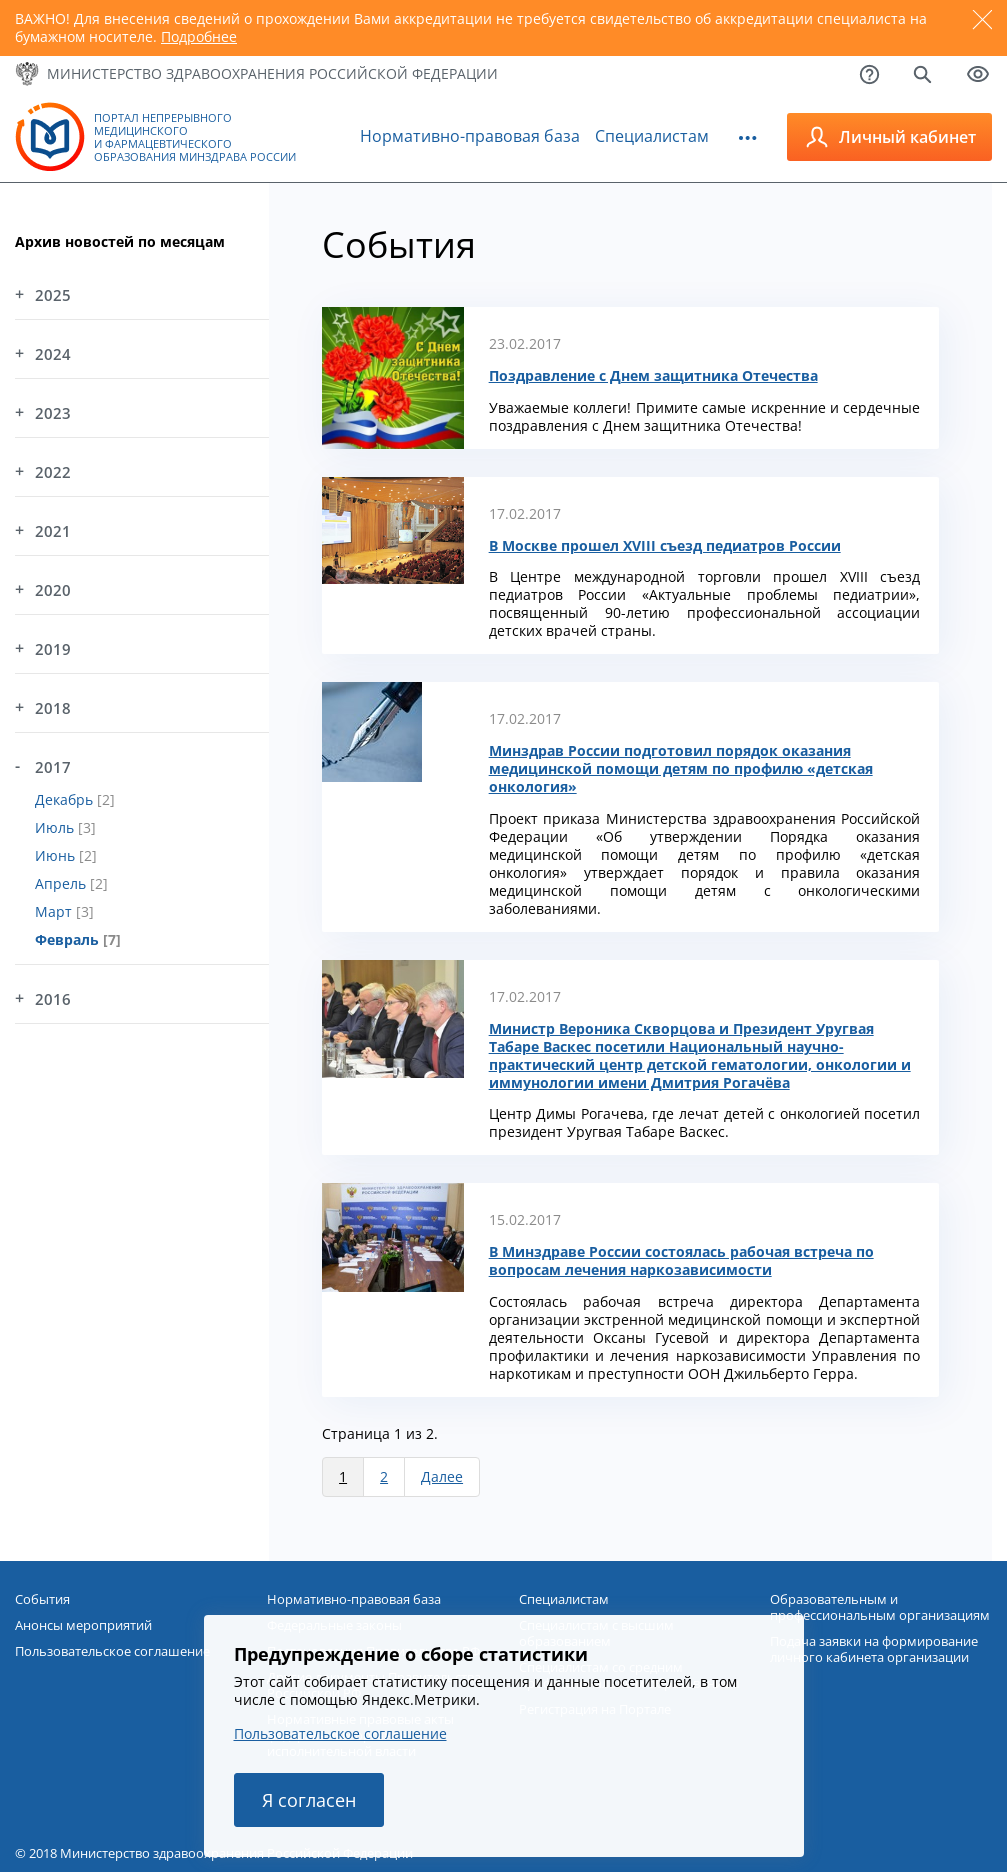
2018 (53, 708)
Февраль (69, 939)
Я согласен (309, 1800)
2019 (53, 649)
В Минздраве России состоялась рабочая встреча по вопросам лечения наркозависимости (681, 1261)
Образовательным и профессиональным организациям (880, 1607)
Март (55, 911)
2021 (53, 531)
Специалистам (652, 136)
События (42, 1599)
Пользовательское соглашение (340, 1733)
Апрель (62, 883)
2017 (53, 767)
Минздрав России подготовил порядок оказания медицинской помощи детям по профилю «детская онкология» (681, 769)
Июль (56, 827)
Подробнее (199, 36)
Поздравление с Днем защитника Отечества (653, 376)
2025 (53, 295)
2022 (53, 472)
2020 (53, 590)
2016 (53, 999)
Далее (442, 1476)
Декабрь (66, 799)
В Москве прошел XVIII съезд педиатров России (665, 546)
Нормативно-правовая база (470, 136)
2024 (53, 354)
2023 (53, 413)
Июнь (57, 855)
